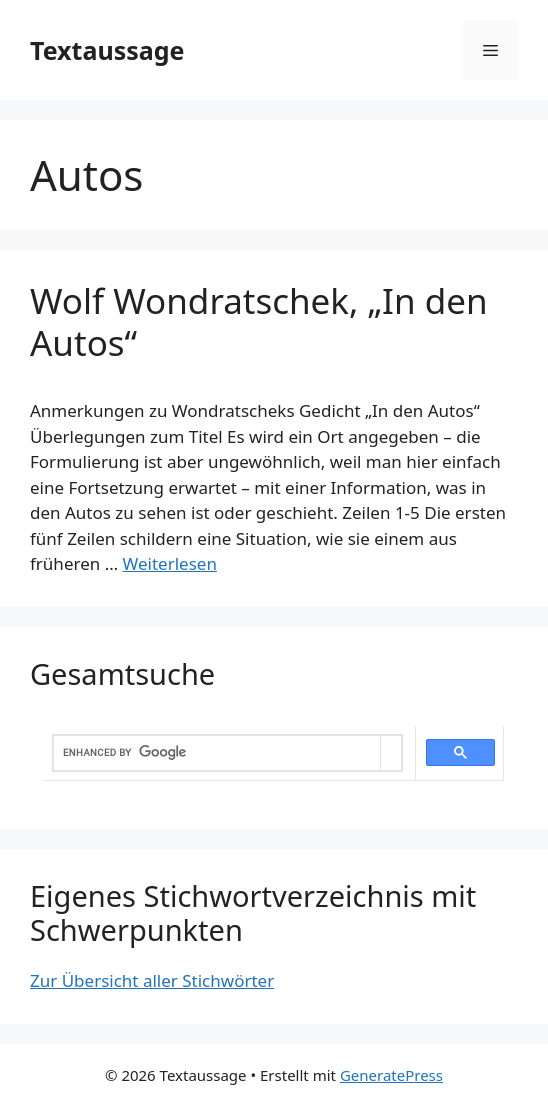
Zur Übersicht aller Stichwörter (152, 980)
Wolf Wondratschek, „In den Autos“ (259, 321)
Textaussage (107, 50)
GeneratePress (391, 1075)
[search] (217, 753)
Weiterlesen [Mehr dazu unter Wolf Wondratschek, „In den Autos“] (170, 563)
